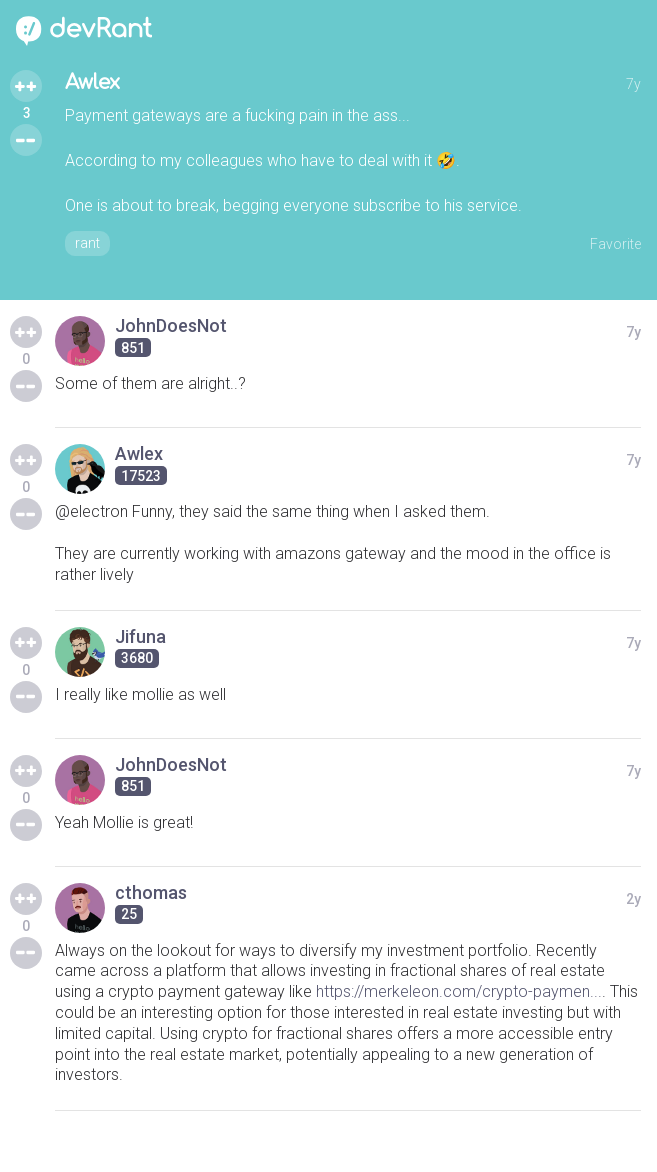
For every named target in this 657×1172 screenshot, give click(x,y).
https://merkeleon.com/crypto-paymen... (459, 991)
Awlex (92, 82)
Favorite (615, 244)
